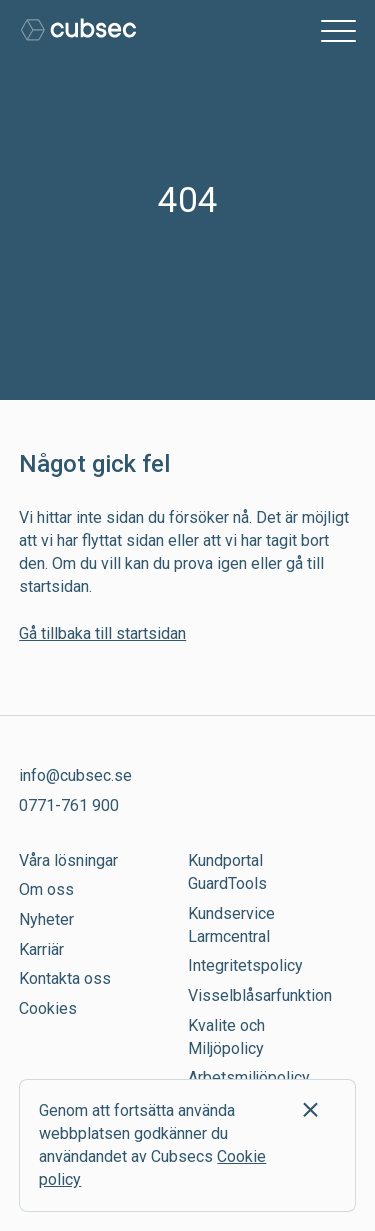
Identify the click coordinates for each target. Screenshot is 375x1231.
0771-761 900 (69, 805)
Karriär (41, 949)
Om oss (46, 889)
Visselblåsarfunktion (260, 995)
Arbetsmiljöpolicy (249, 1077)
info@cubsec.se (75, 775)
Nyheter (46, 919)
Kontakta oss (65, 978)
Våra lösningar (68, 860)
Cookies (48, 1008)
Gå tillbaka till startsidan (102, 633)
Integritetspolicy (245, 965)
